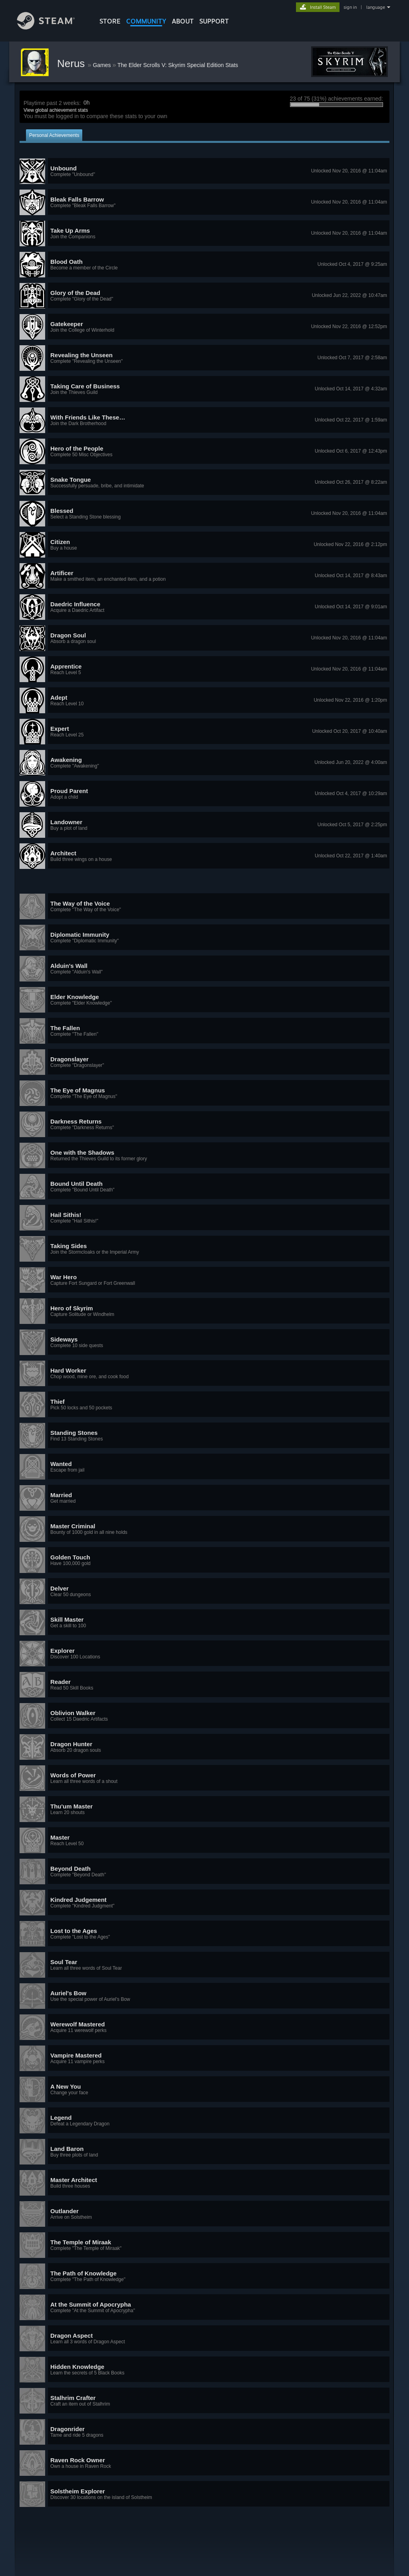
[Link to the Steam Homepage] (52, 27)
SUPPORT (214, 21)
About (183, 21)
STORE (110, 21)
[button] (204, 171)
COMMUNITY (146, 21)
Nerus (72, 63)
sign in (350, 7)
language (375, 7)
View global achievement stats (56, 110)
